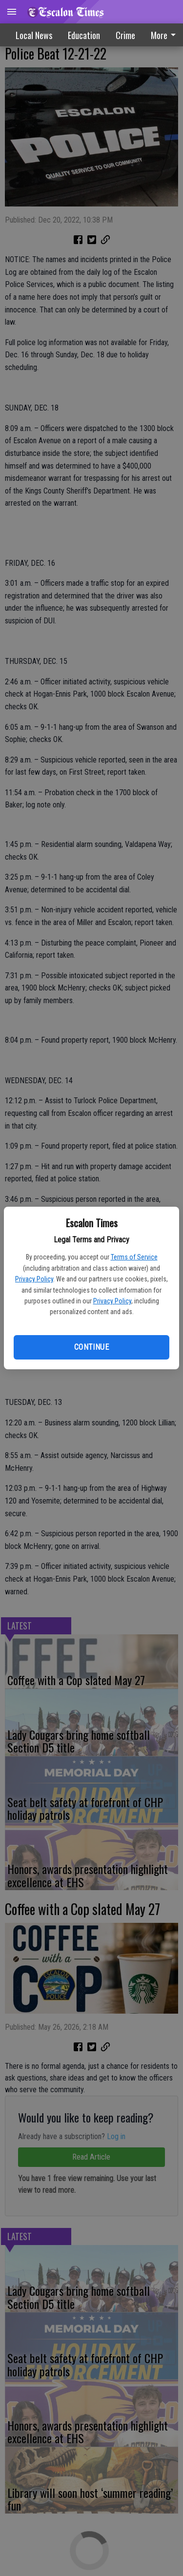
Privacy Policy (34, 1279)
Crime (125, 35)
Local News (34, 35)
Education (84, 35)
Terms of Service (134, 1257)
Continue (91, 1347)
